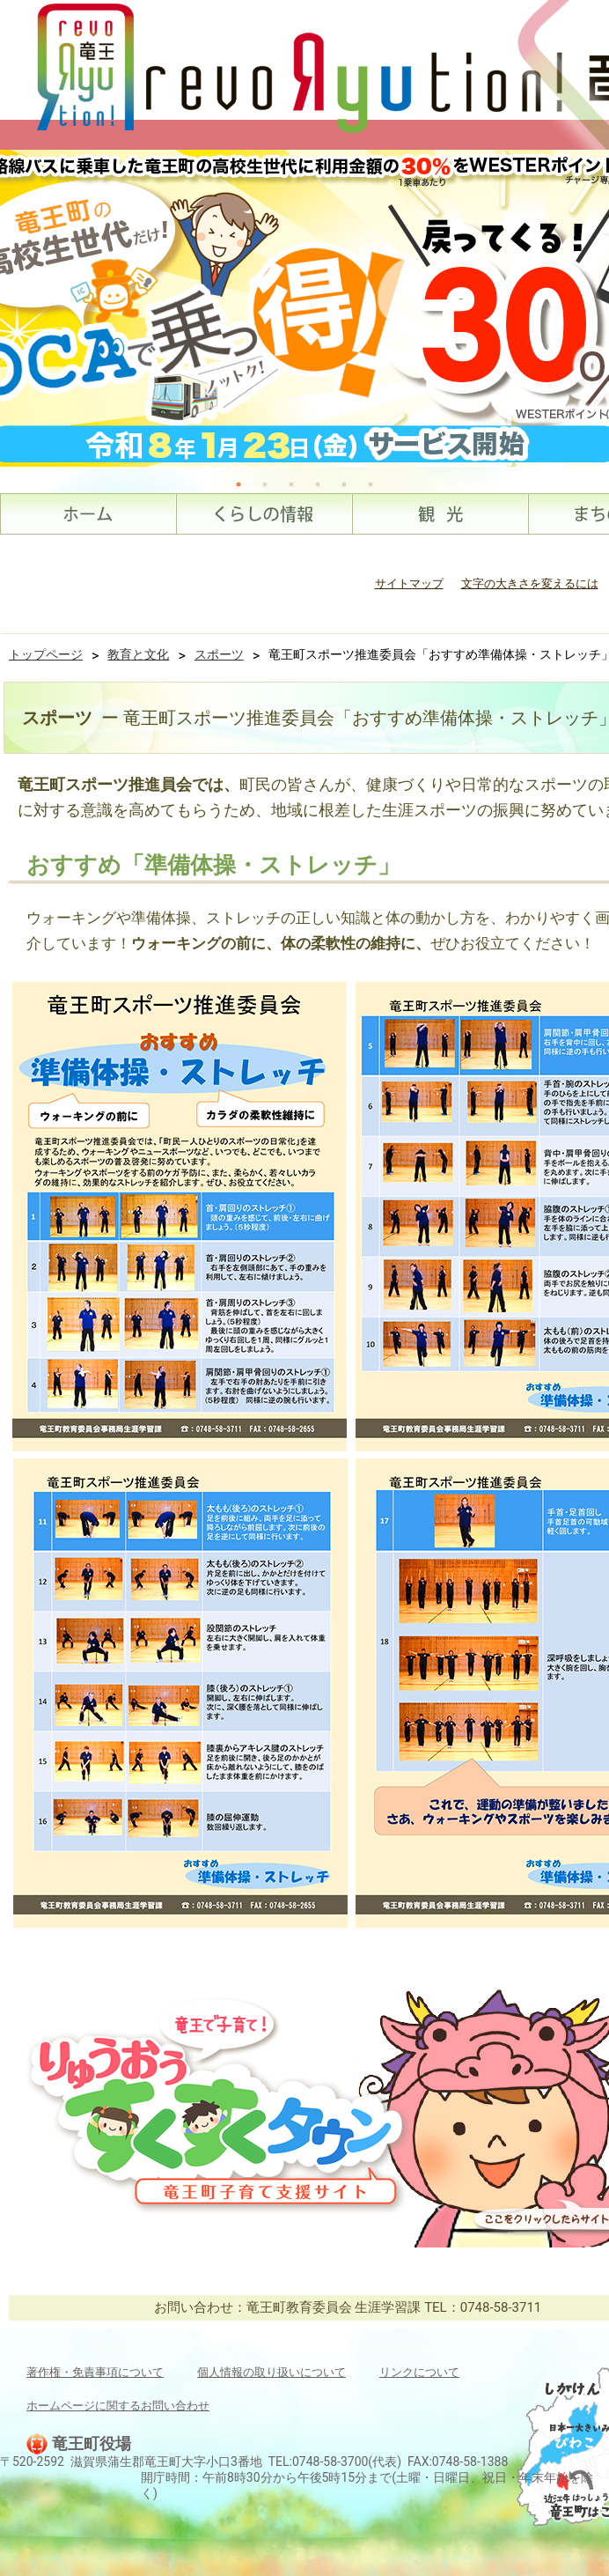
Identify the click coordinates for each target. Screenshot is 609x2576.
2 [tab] (265, 484)
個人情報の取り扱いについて (271, 2372)
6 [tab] (370, 484)
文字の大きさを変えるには (529, 583)
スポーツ (219, 654)
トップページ (46, 654)
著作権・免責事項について (95, 2372)
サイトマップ (409, 583)
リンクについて (419, 2372)
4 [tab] (318, 484)
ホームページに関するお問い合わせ (117, 2405)
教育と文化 (138, 654)
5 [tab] (344, 484)
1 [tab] (238, 484)
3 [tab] (291, 484)
